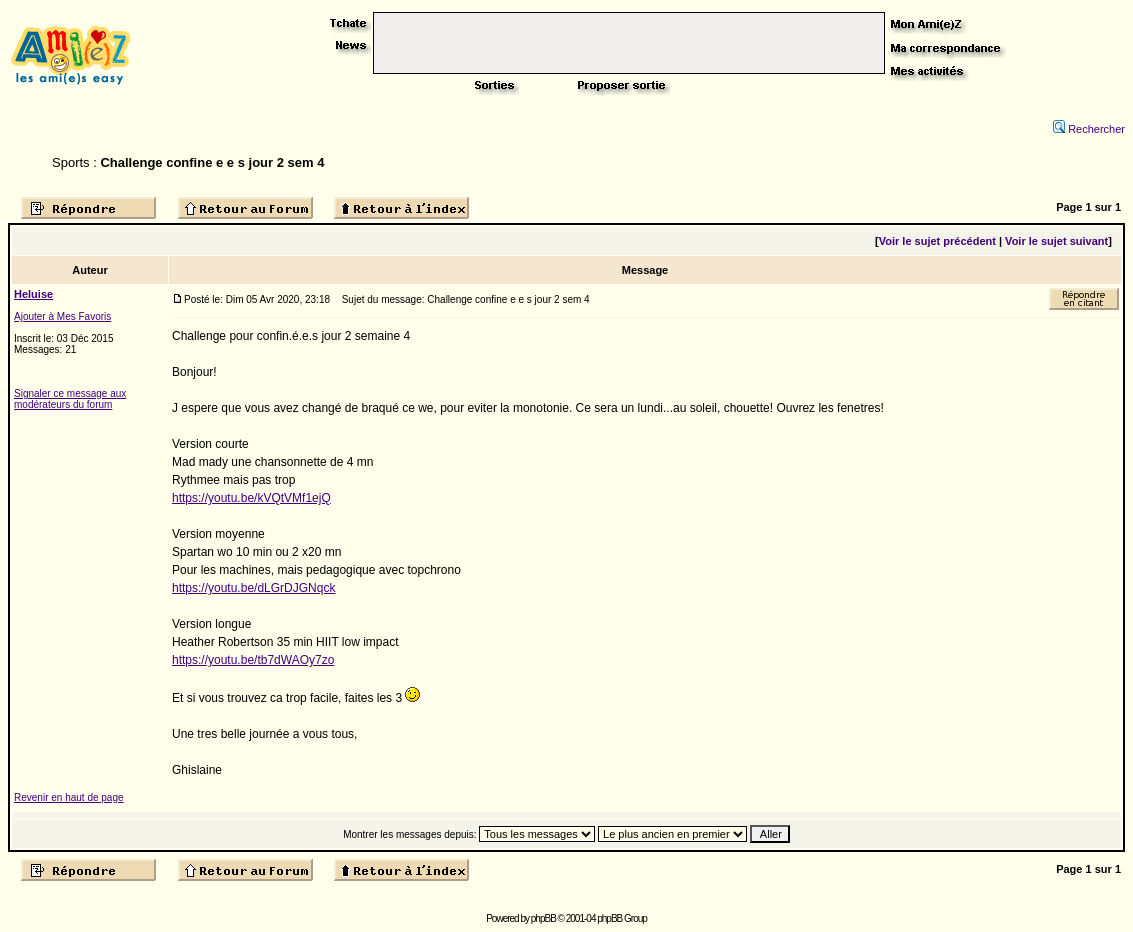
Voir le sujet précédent (937, 241)
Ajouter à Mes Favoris (62, 316)
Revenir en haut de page (69, 797)
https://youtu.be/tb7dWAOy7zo (253, 660)
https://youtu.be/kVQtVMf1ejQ (251, 498)
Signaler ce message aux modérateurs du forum (70, 399)
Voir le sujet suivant (1056, 241)
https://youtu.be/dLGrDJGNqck (253, 588)
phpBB (543, 918)
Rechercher (1089, 129)
